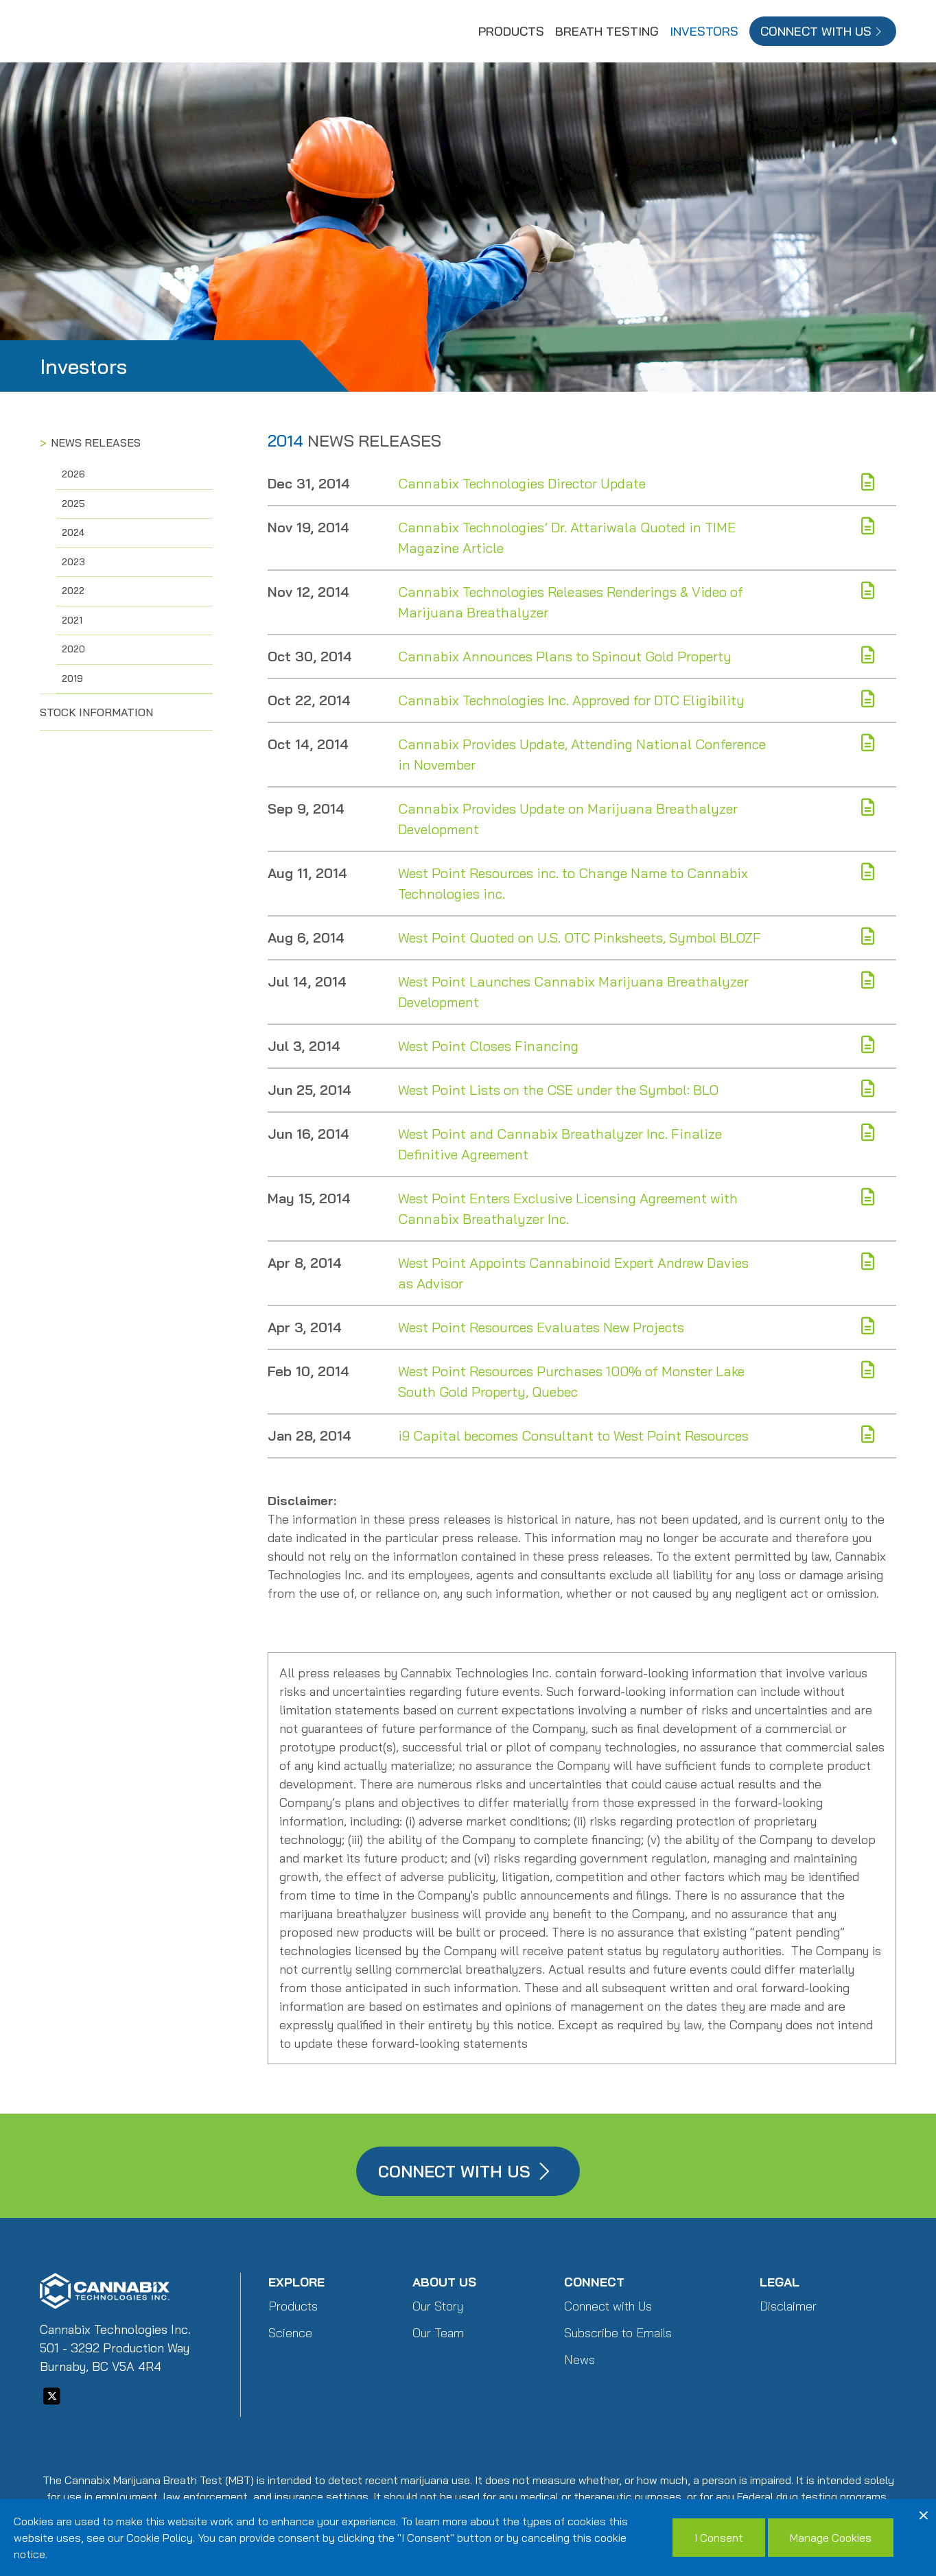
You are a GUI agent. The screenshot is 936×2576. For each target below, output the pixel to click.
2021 (72, 620)
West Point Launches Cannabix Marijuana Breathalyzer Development (573, 992)
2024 (73, 532)
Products (511, 31)
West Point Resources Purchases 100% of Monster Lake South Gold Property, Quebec (571, 1381)
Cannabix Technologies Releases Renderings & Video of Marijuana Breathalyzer (570, 602)
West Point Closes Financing (488, 1045)
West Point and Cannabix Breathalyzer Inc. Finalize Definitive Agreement (560, 1144)
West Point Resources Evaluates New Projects (541, 1327)
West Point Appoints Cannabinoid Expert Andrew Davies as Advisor (573, 1273)
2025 (73, 503)
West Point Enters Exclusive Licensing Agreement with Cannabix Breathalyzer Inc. (568, 1208)
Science (290, 2333)
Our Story (437, 2306)
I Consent (718, 2537)
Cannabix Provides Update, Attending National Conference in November (582, 754)
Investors (704, 31)
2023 (73, 562)
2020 (73, 649)
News (579, 2359)
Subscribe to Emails (618, 2333)
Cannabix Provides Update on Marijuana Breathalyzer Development (568, 819)
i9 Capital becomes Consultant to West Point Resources (573, 1435)
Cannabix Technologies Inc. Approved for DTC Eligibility (571, 700)
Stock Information (96, 712)
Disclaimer (788, 2306)
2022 (73, 590)
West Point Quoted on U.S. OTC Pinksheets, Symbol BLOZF (579, 937)
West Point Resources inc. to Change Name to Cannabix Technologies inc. (573, 883)
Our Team (438, 2333)
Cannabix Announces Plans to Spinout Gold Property (565, 656)
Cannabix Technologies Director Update (522, 483)
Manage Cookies (830, 2537)
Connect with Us (608, 2306)
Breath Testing (607, 31)
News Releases (96, 442)
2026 (73, 474)
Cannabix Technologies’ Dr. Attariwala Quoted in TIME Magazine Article (567, 537)
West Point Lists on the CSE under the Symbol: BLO (558, 1089)
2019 (72, 678)
